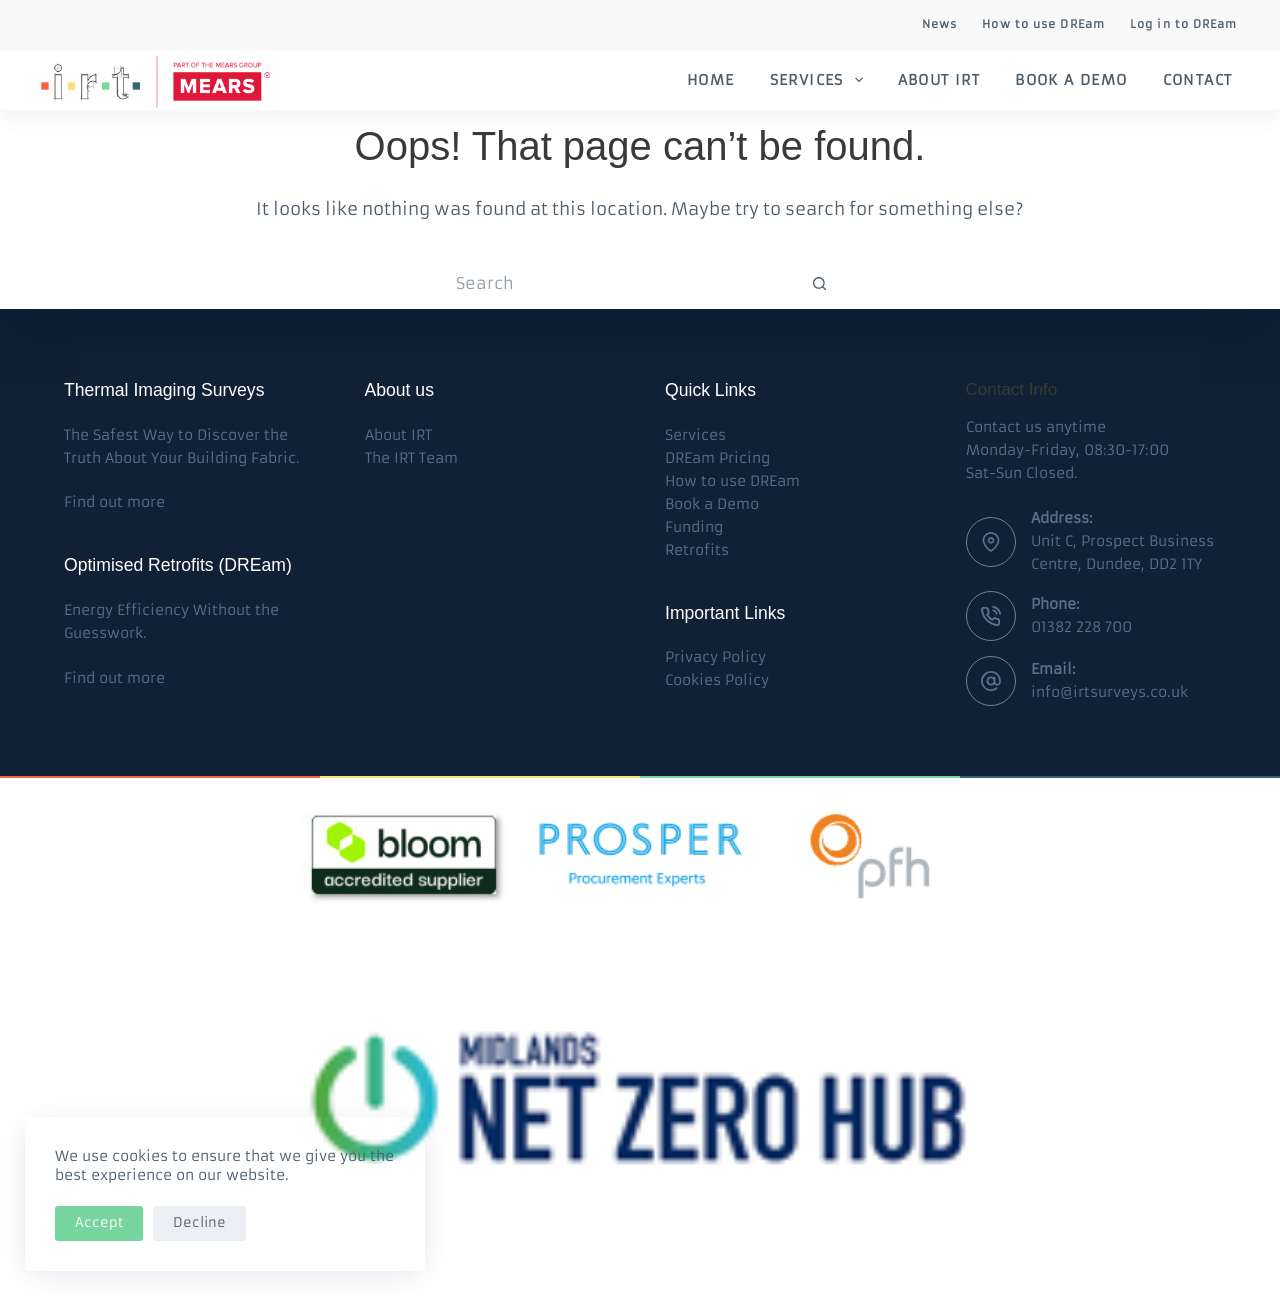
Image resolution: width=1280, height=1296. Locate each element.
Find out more (114, 502)
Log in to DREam (1184, 24)
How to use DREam (1043, 24)
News (939, 24)
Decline (199, 1222)
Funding (694, 527)
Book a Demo (1071, 80)
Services (820, 80)
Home (711, 80)
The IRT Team (411, 458)
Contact (1198, 80)
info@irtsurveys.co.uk (1109, 692)
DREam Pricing (717, 458)
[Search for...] (620, 283)
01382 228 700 (1081, 627)
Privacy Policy (715, 657)
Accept (99, 1222)
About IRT (939, 80)
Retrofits (697, 550)
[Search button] (820, 283)
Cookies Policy (717, 680)
